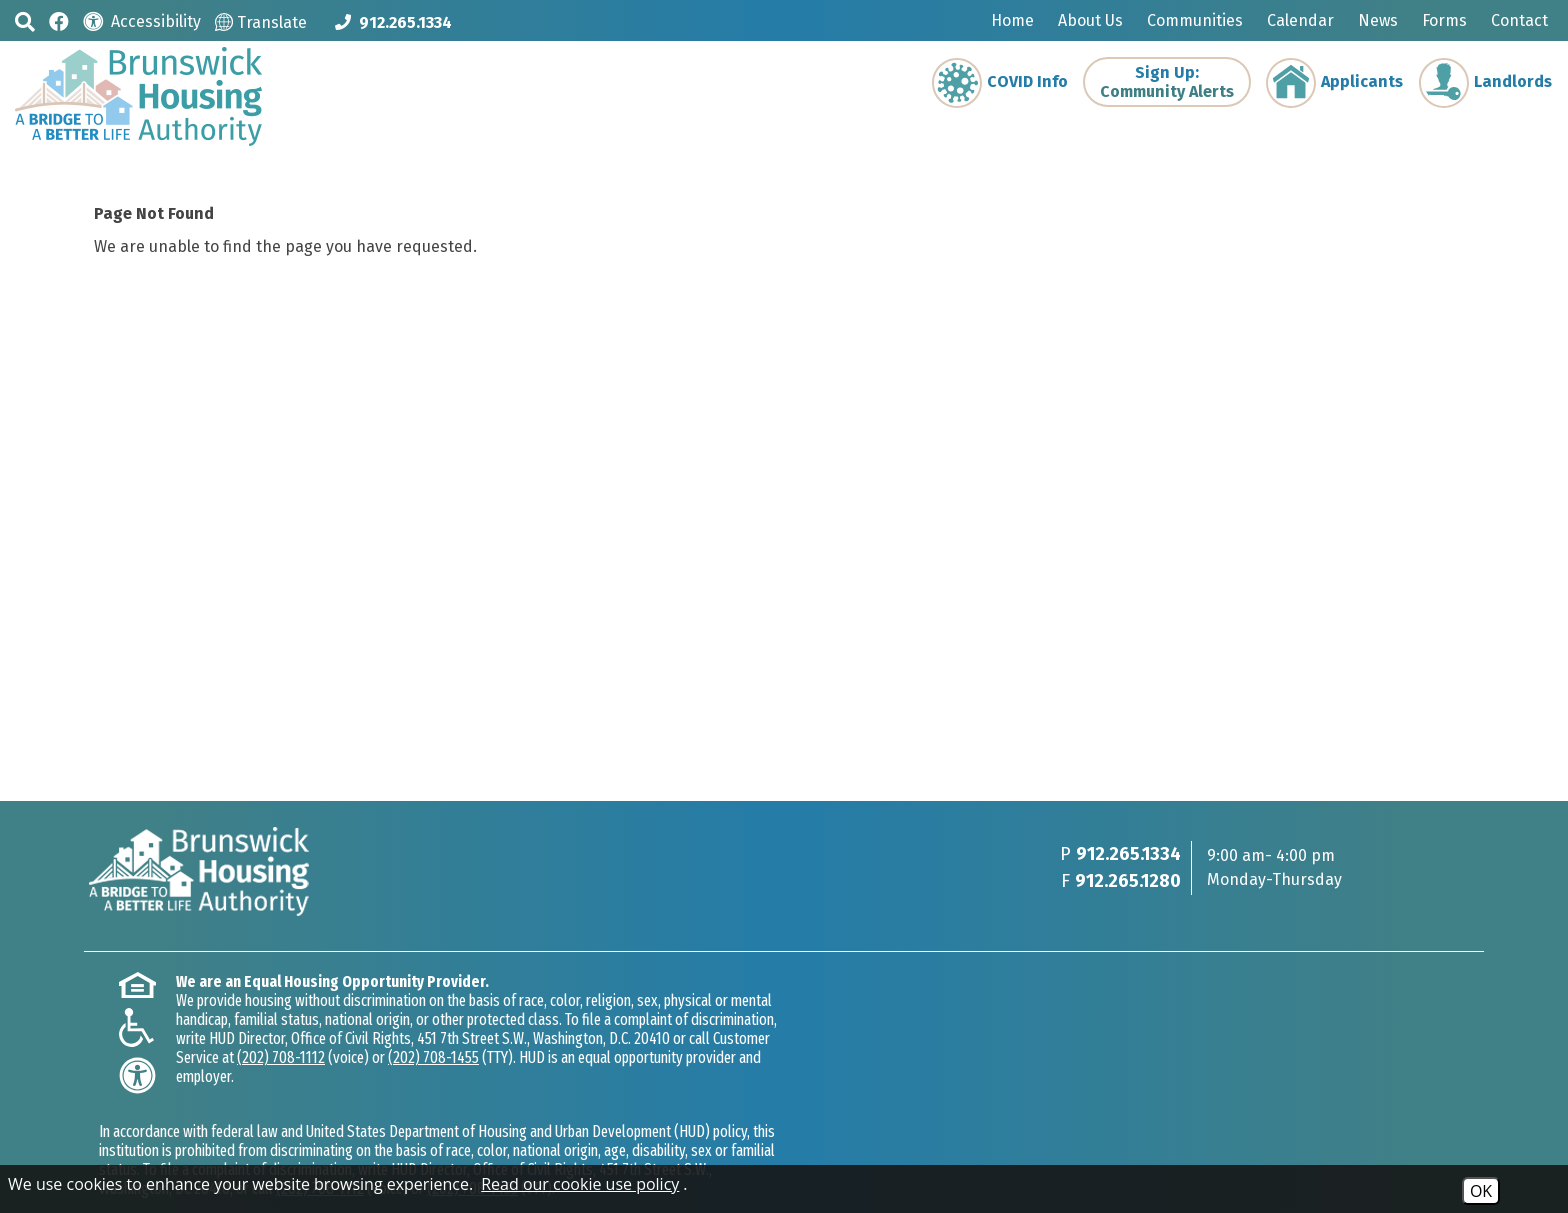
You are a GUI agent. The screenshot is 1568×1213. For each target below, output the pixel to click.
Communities (1195, 20)
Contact (1519, 20)
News (1378, 20)
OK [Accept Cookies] (1481, 1191)
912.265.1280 (1128, 881)
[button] (25, 21)
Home (1012, 20)
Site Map (394, 1156)
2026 (114, 1156)
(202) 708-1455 (533, 1057)
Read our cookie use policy (580, 1184)
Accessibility (486, 1156)
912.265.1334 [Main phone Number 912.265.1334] (1128, 854)
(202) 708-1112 (381, 1057)
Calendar (1300, 20)
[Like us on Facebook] (59, 20)
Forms (1444, 20)
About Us (1090, 20)
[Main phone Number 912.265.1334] (393, 22)
